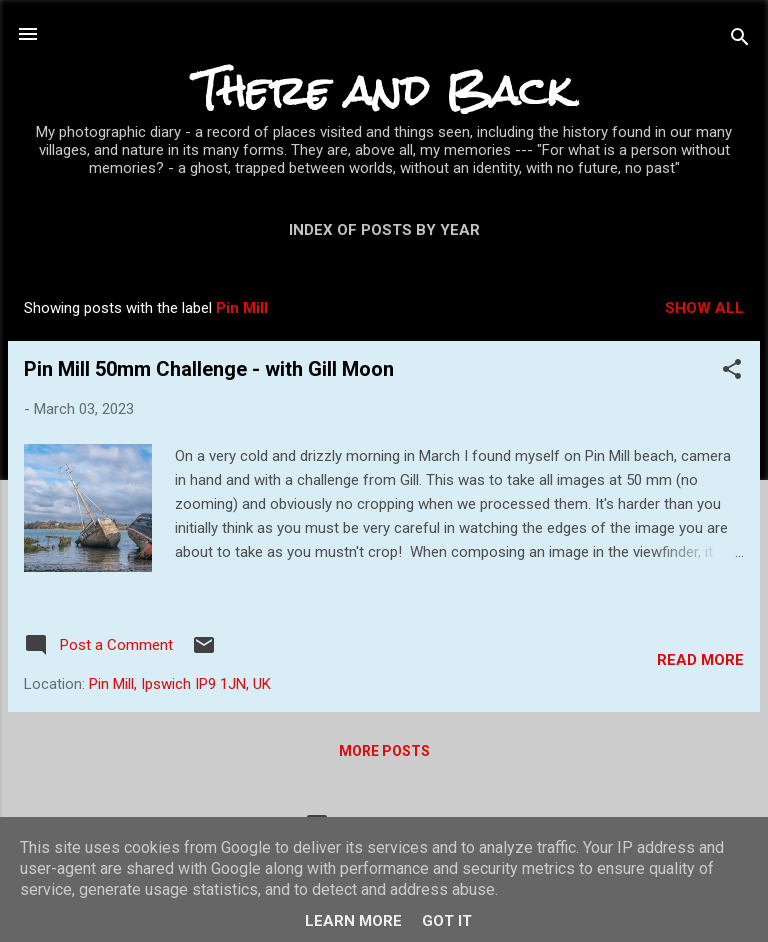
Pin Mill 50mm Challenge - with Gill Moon (209, 369)
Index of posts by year (384, 230)
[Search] (740, 40)
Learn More (353, 921)
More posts (384, 751)
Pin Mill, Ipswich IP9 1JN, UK (180, 684)
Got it (447, 921)
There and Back (384, 90)
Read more (700, 660)
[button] (732, 372)
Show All (704, 308)
